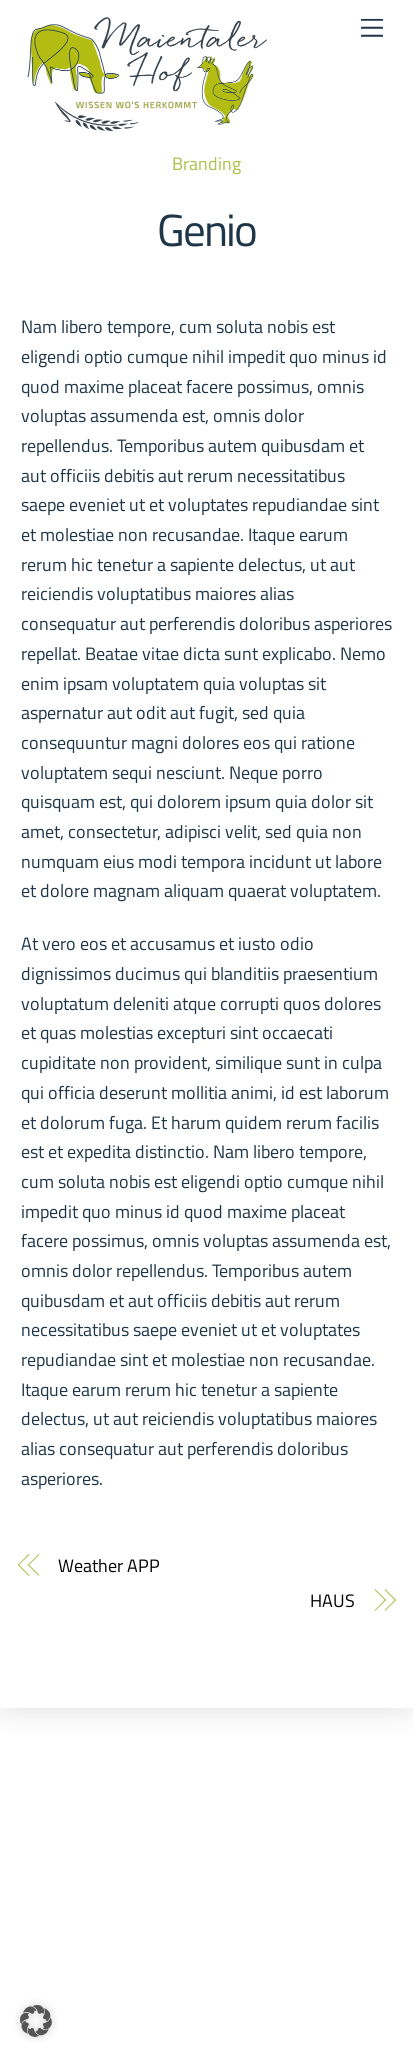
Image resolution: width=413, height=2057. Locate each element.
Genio (207, 229)
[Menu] (372, 27)
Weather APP (108, 1565)
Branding (206, 163)
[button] (36, 2021)
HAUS (332, 1600)
